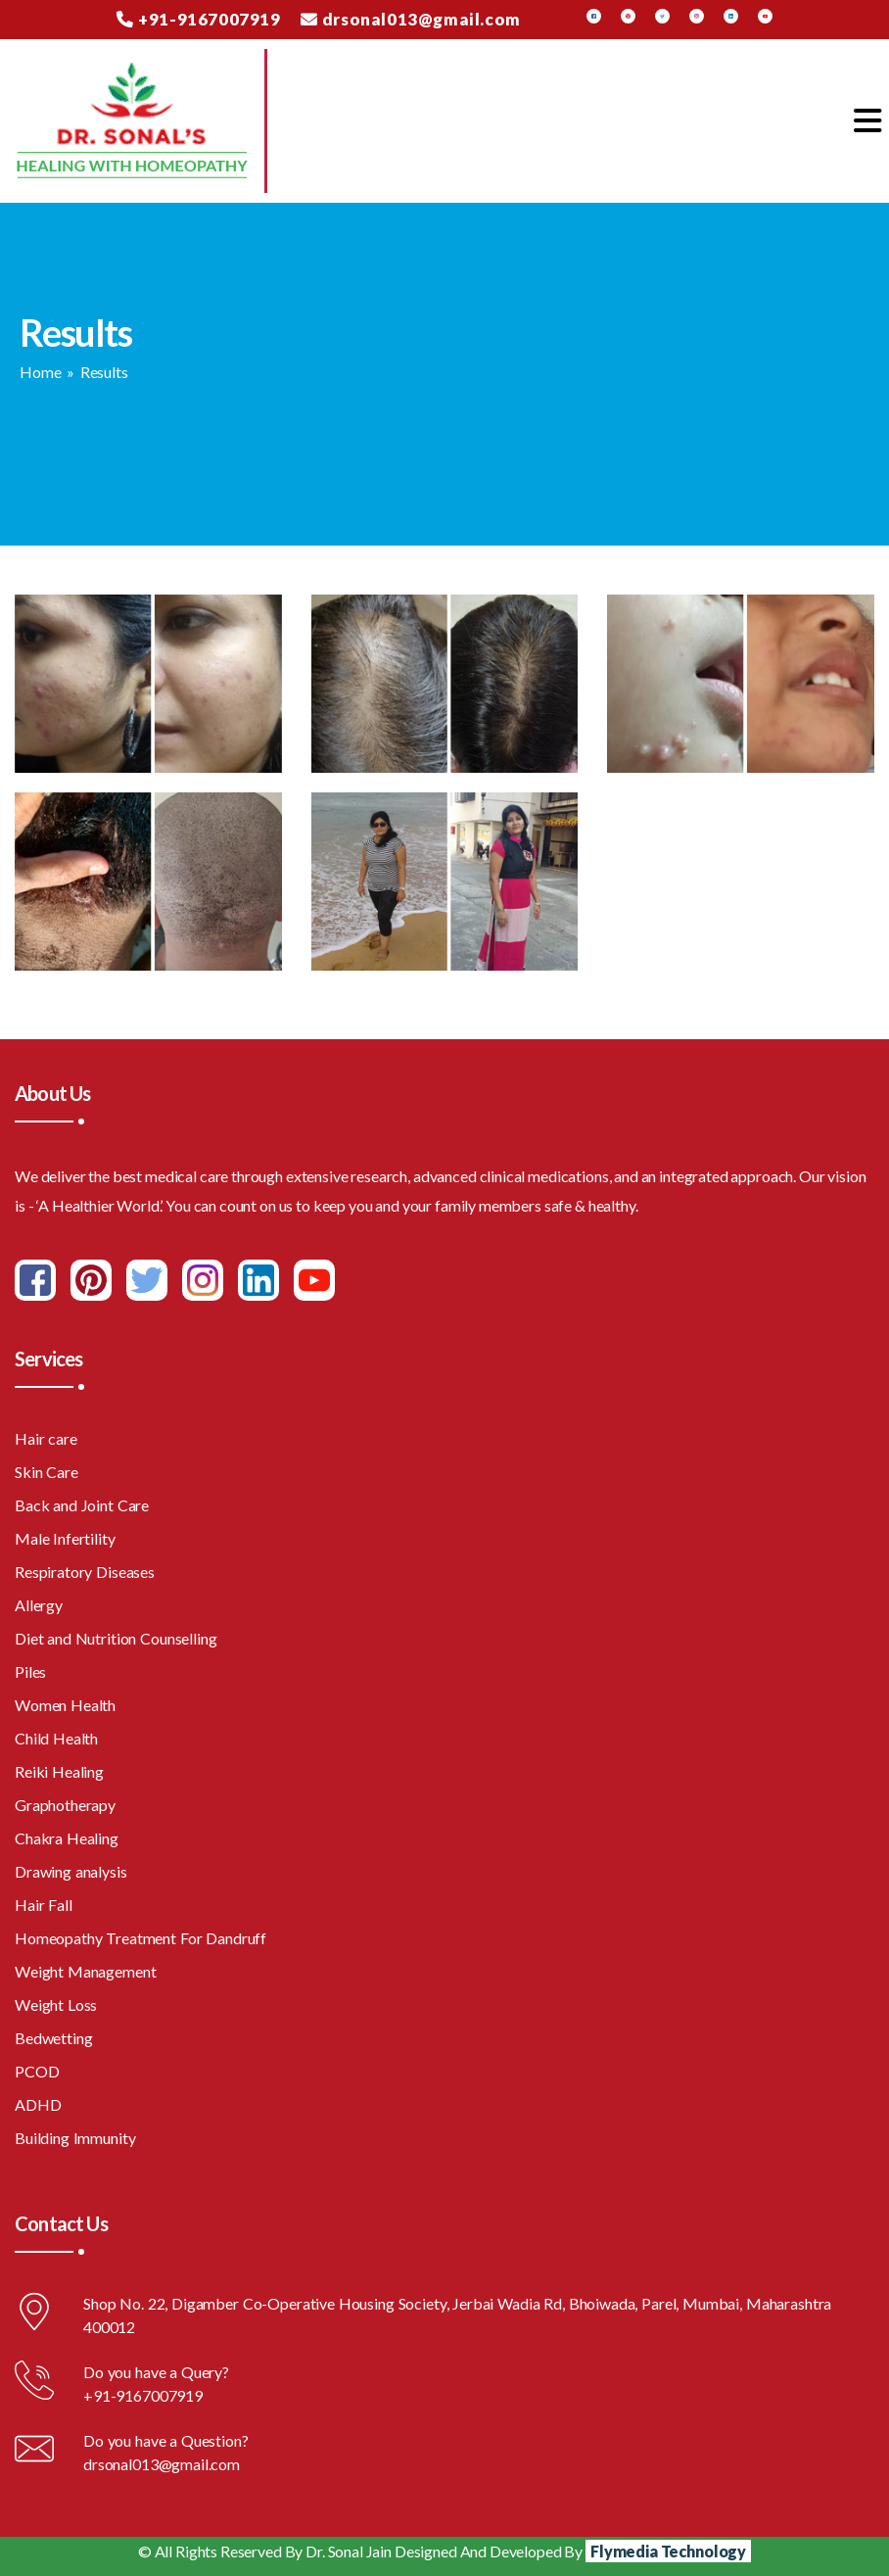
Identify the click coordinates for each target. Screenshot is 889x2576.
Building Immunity (75, 2137)
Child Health (56, 1738)
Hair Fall (43, 1904)
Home (40, 371)
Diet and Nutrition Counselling (116, 1638)
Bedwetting (54, 2037)
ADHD (38, 2104)
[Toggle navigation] (867, 121)
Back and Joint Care (82, 1505)
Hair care (46, 1438)
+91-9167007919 (198, 19)
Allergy (39, 1605)
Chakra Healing (66, 1838)
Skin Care (46, 1471)
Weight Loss (56, 2004)
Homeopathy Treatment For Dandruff (140, 1938)
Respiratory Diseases (85, 1571)
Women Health (65, 1704)
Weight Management (85, 1971)
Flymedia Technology (668, 2551)
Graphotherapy (65, 1804)
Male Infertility (65, 1538)
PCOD (37, 2071)
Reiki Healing (59, 1771)
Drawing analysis (71, 1871)
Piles (30, 1671)
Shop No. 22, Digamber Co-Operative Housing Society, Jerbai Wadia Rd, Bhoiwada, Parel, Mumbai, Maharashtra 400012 (457, 2315)
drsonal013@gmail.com (411, 19)
